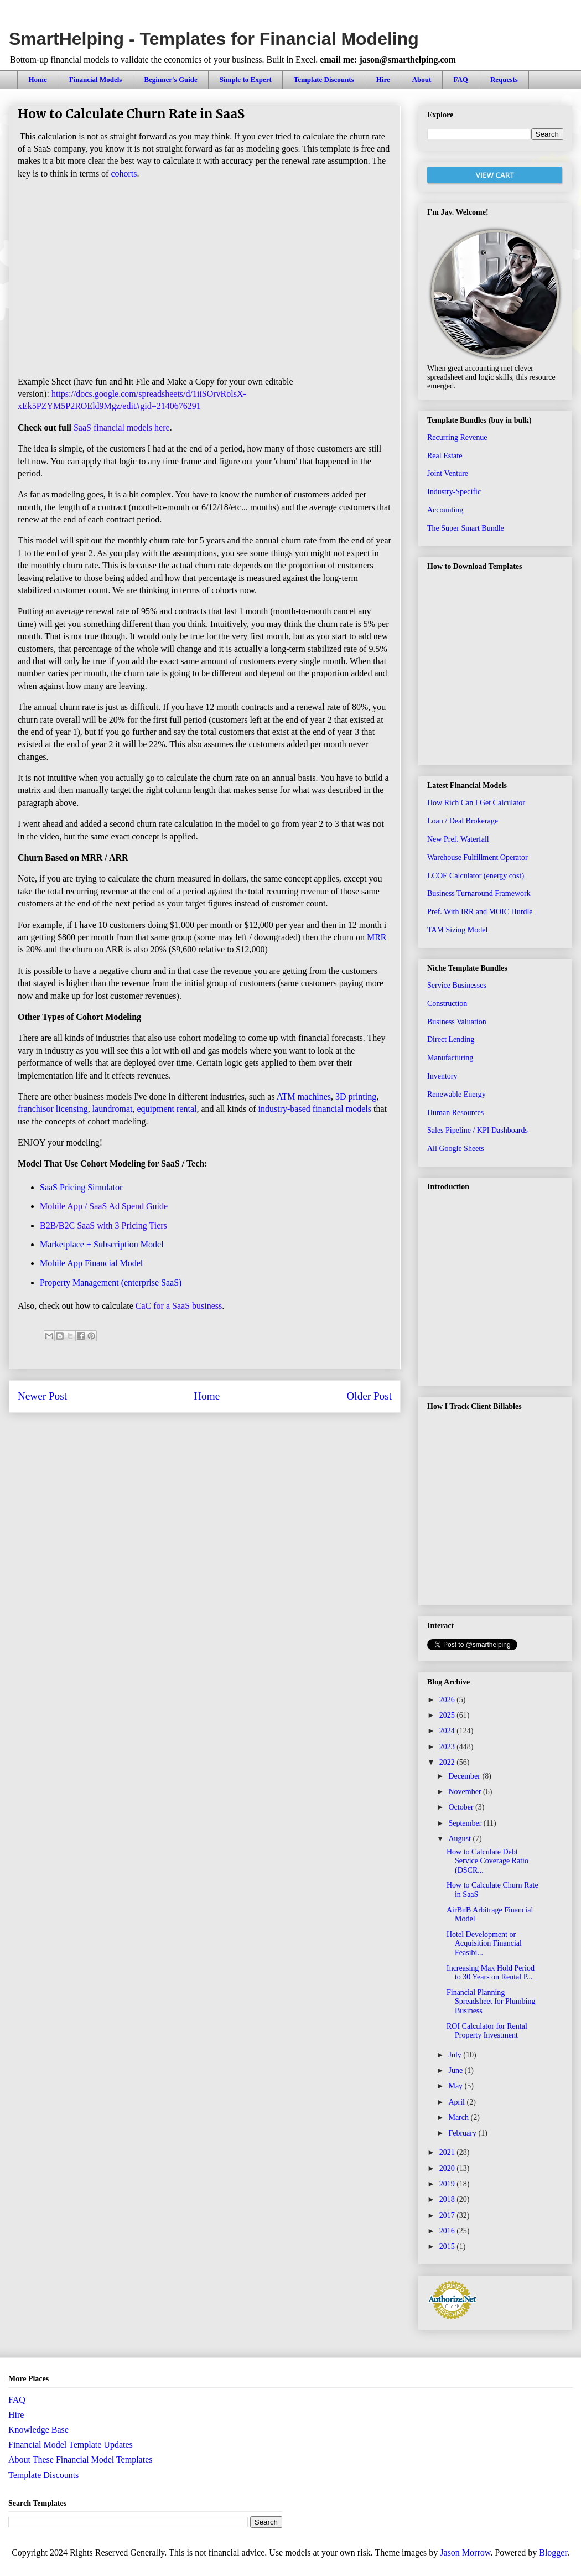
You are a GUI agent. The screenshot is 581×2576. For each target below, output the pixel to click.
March (459, 2117)
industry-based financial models (314, 1108)
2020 (448, 2168)
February (463, 2133)
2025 (448, 1715)
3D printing (355, 1096)
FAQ (460, 79)
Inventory (442, 1076)
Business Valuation (456, 1022)
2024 (448, 1731)
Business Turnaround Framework (479, 893)
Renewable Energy (456, 1094)
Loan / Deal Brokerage (462, 821)
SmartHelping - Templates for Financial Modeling (214, 39)
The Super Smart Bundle (465, 528)
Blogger (553, 2552)
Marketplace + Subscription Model (102, 1244)
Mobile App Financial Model (91, 1263)
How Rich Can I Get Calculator (476, 803)
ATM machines (304, 1096)
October (461, 1807)
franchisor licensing (53, 1108)
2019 (448, 2184)
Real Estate (444, 456)
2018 (448, 2199)
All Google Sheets (455, 1148)
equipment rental (167, 1108)
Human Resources (455, 1112)
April (457, 2102)
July (455, 2055)
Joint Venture (447, 473)
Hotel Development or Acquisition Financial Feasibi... (484, 1943)
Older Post (369, 1396)
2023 (448, 1747)
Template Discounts (324, 79)
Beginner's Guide (170, 79)
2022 (448, 1762)
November (465, 1791)
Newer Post (42, 1396)
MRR (377, 937)
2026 (448, 1700)
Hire (383, 79)
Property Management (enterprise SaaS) (110, 1282)
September (465, 1823)
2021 (448, 2152)
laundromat (112, 1108)
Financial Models (95, 79)
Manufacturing (450, 1058)
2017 (448, 2215)
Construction (447, 1003)
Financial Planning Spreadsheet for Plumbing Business (491, 2001)
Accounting (445, 510)
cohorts (124, 173)
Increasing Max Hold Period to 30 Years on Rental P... (491, 1973)
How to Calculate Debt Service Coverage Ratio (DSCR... (487, 1861)
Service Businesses (456, 985)
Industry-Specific (454, 492)
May (456, 2086)
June (456, 2070)
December (465, 1776)
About (422, 79)
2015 (448, 2246)
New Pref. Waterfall (458, 839)
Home (38, 79)
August (460, 1838)
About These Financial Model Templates (80, 2459)
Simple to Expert (246, 79)
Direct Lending (450, 1039)
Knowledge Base (38, 2429)
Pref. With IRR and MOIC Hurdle (480, 912)
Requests (504, 79)
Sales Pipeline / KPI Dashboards (477, 1130)
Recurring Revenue (457, 437)
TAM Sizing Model (457, 930)
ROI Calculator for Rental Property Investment (487, 2031)
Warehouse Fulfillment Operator (477, 857)
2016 (448, 2231)
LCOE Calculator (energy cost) (475, 876)
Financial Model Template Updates (70, 2444)
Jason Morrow (465, 2552)
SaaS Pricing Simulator (81, 1187)
